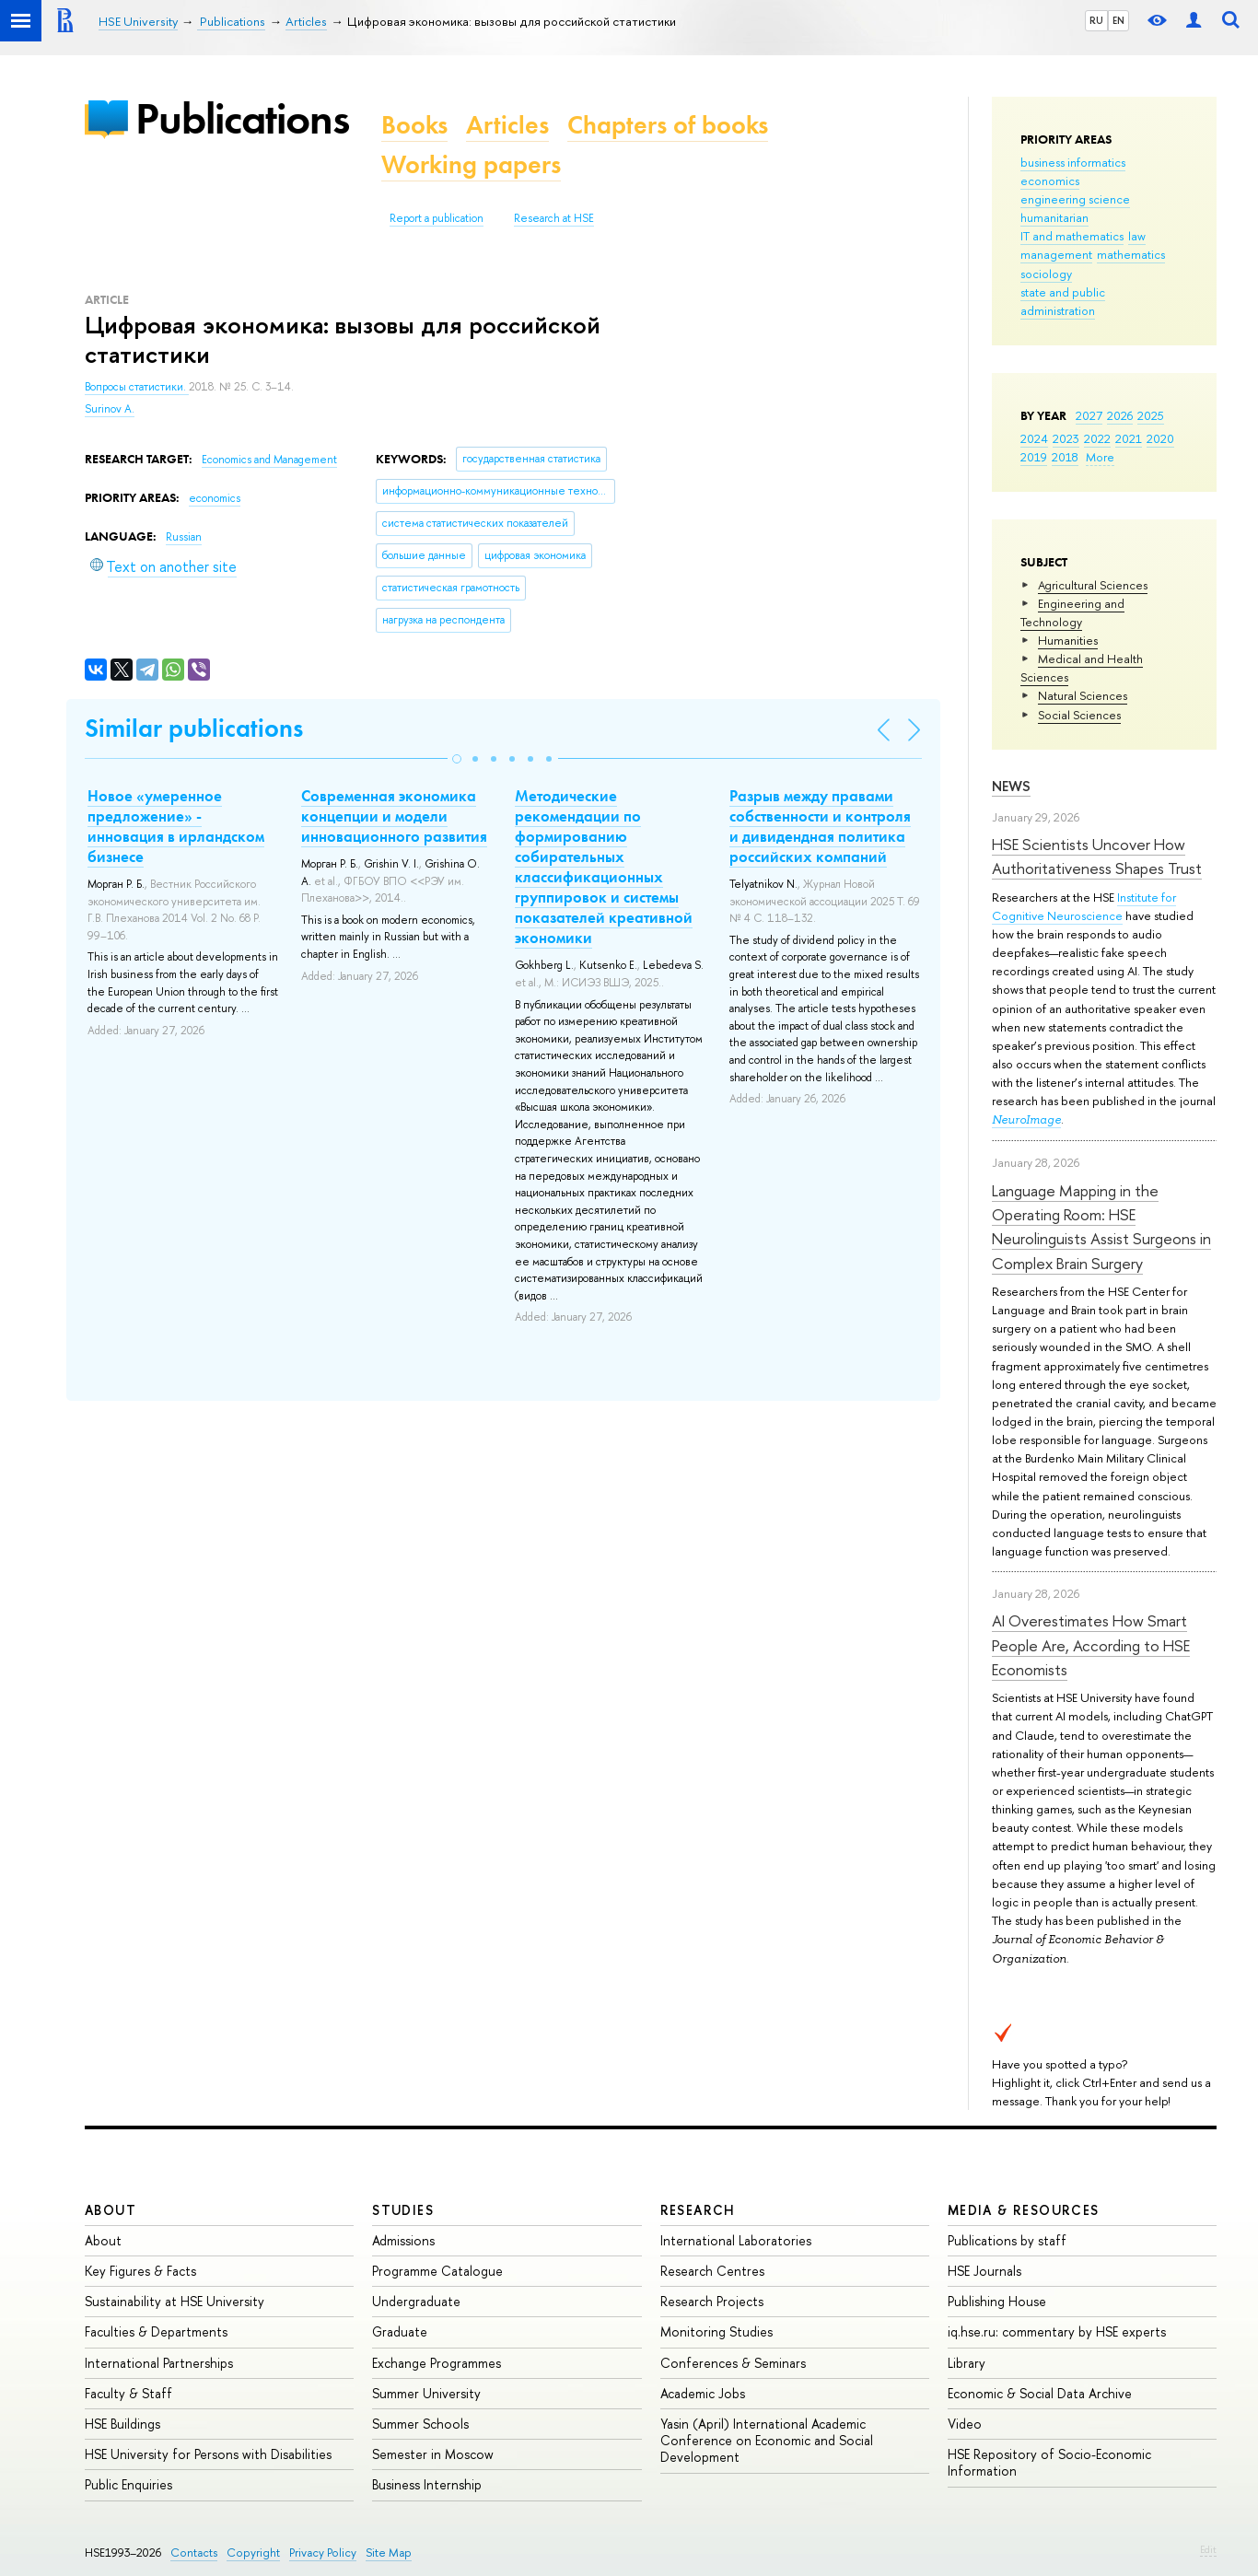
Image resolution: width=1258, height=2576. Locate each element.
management (1056, 254)
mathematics (1131, 254)
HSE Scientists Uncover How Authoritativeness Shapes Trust (1097, 856)
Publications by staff (1007, 2240)
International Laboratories (735, 2240)
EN (1118, 20)
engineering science (1075, 199)
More (1100, 457)
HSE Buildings (122, 2423)
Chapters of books (667, 125)
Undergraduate (416, 2301)
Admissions (403, 2240)
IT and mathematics (1072, 235)
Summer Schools (420, 2423)
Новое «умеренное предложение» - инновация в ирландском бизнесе (175, 826)
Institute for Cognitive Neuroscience (1084, 906)
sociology (1046, 273)
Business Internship (427, 2484)
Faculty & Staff (128, 2393)
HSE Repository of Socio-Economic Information (1049, 2462)
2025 (1150, 415)
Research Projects (711, 2301)
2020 (1160, 438)
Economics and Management (269, 459)
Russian (184, 537)
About (110, 2210)
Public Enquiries (128, 2484)
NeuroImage (1026, 1119)
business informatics (1072, 162)
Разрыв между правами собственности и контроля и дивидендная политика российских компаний (820, 826)
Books (414, 125)
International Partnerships (159, 2363)
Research (698, 2210)
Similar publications (194, 728)
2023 (1066, 438)
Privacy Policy (322, 2552)
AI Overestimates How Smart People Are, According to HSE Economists (1091, 1645)
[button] (457, 759)
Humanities (1068, 640)
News (1011, 786)
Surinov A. (109, 409)
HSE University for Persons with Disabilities (208, 2454)
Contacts (193, 2552)
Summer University (426, 2393)
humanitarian (1054, 217)
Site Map (389, 2552)
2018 (1065, 457)
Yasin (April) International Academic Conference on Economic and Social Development (766, 2440)
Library (966, 2363)
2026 (1120, 415)
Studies (403, 2210)
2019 (1033, 457)
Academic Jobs (702, 2393)
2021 (1128, 438)
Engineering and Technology (1072, 612)
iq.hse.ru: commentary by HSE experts (1057, 2331)
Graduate (399, 2331)
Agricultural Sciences (1092, 585)
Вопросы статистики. (137, 386)
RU (1096, 20)
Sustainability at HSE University (174, 2301)
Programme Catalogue (437, 2270)
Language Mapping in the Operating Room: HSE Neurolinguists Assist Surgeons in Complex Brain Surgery (1101, 1227)
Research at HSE (554, 218)
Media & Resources (1024, 2210)
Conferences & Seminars (733, 2363)
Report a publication (436, 218)
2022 (1097, 438)
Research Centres (712, 2270)
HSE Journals (984, 2270)
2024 (1034, 438)
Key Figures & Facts (140, 2270)
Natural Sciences (1082, 695)
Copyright (253, 2552)
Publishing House (997, 2301)
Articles (507, 125)
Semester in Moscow (433, 2454)
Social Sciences (1079, 714)
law (1137, 235)
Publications (242, 118)
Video (965, 2423)
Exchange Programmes (436, 2363)
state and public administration (1062, 301)
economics (1049, 180)
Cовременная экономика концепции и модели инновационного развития (394, 816)
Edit (1208, 2549)
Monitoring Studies (716, 2331)
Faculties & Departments (156, 2331)
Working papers (471, 164)
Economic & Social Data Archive (1040, 2393)
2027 (1089, 415)
